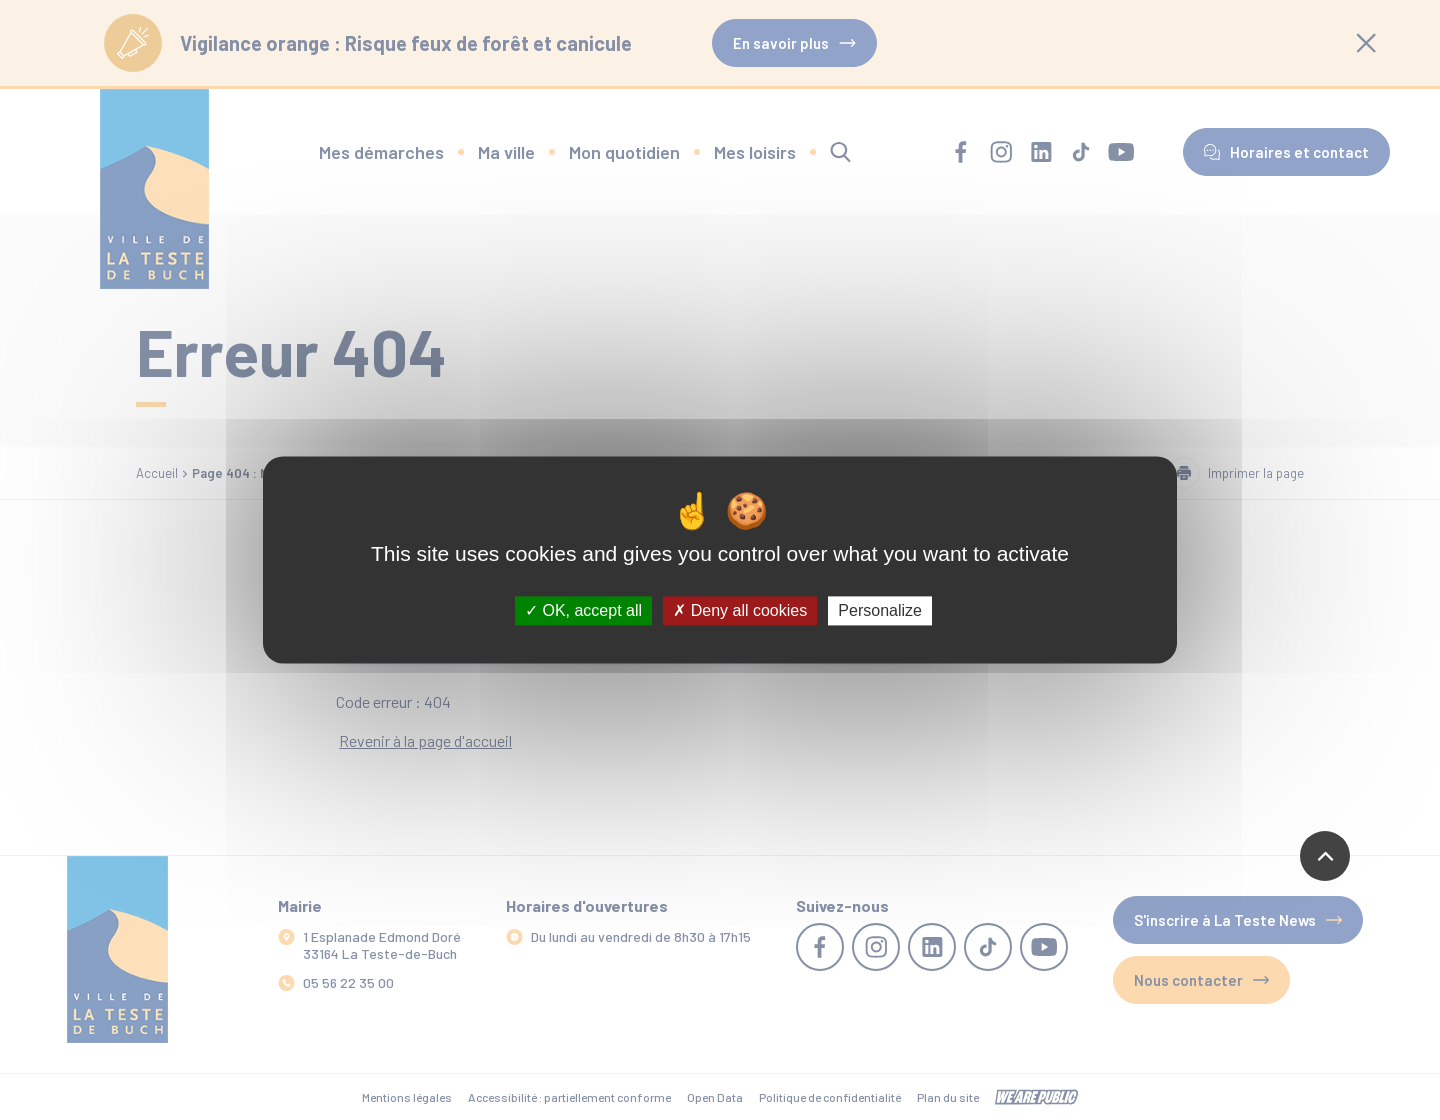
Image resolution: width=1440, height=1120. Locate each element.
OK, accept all (583, 610)
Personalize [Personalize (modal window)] (880, 610)
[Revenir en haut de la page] (1325, 856)
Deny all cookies (740, 610)
